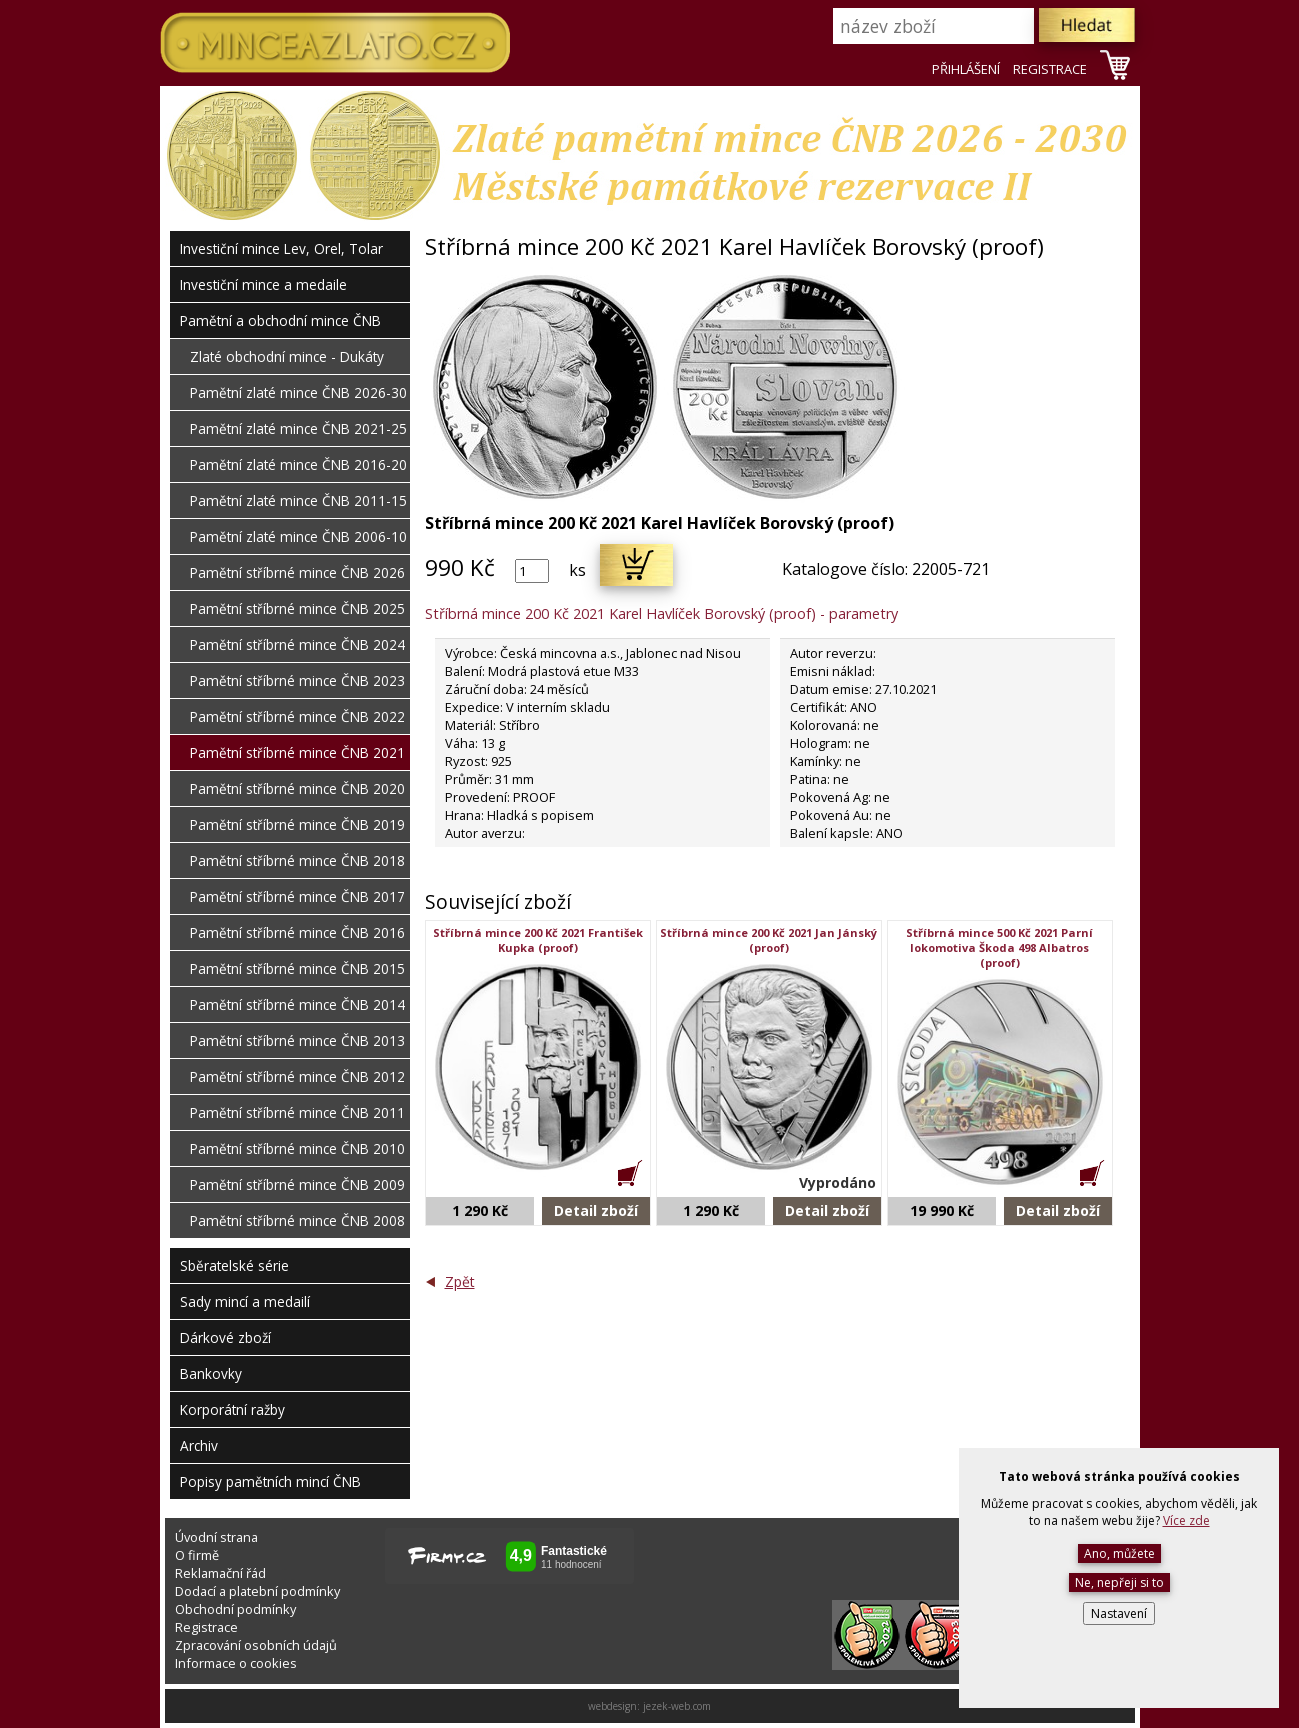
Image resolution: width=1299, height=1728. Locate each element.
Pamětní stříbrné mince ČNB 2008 (297, 1220)
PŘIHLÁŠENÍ (966, 69)
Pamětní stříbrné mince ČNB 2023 (297, 680)
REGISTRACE (1050, 69)
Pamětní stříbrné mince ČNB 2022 (297, 716)
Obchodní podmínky (235, 1609)
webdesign (612, 1706)
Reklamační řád (220, 1573)
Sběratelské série (234, 1265)
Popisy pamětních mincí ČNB (270, 1481)
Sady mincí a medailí (245, 1301)
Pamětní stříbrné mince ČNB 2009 (297, 1184)
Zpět (460, 1281)
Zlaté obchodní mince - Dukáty (287, 356)
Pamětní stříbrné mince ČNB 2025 (297, 608)
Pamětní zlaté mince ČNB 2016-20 (298, 464)
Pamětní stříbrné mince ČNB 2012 (297, 1076)
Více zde (1186, 1520)
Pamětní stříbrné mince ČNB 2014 (297, 1004)
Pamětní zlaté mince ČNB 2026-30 (298, 392)
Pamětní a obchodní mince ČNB (280, 320)
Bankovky (211, 1373)
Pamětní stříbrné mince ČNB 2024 (297, 644)
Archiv (199, 1445)
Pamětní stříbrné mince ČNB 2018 (297, 860)
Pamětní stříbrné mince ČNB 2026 (297, 572)
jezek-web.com (677, 1706)
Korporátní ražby (232, 1409)
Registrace (206, 1627)
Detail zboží (596, 1210)
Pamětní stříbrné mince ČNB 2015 (297, 968)
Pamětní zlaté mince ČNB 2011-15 (298, 500)
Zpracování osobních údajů (256, 1645)
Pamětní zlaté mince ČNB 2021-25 (298, 428)
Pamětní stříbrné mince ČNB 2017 (297, 896)
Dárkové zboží (225, 1337)
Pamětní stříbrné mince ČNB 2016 (297, 932)
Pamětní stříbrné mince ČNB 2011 (297, 1112)
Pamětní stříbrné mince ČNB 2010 (297, 1148)
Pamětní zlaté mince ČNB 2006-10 (298, 536)
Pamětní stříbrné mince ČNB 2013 (297, 1040)
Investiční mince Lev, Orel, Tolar (281, 248)
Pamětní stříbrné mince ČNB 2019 (297, 824)
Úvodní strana (216, 1537)
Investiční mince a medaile (263, 284)
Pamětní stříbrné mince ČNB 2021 (297, 752)
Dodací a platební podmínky (257, 1591)
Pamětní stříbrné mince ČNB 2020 (297, 788)
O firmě (197, 1555)
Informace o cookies (236, 1663)
